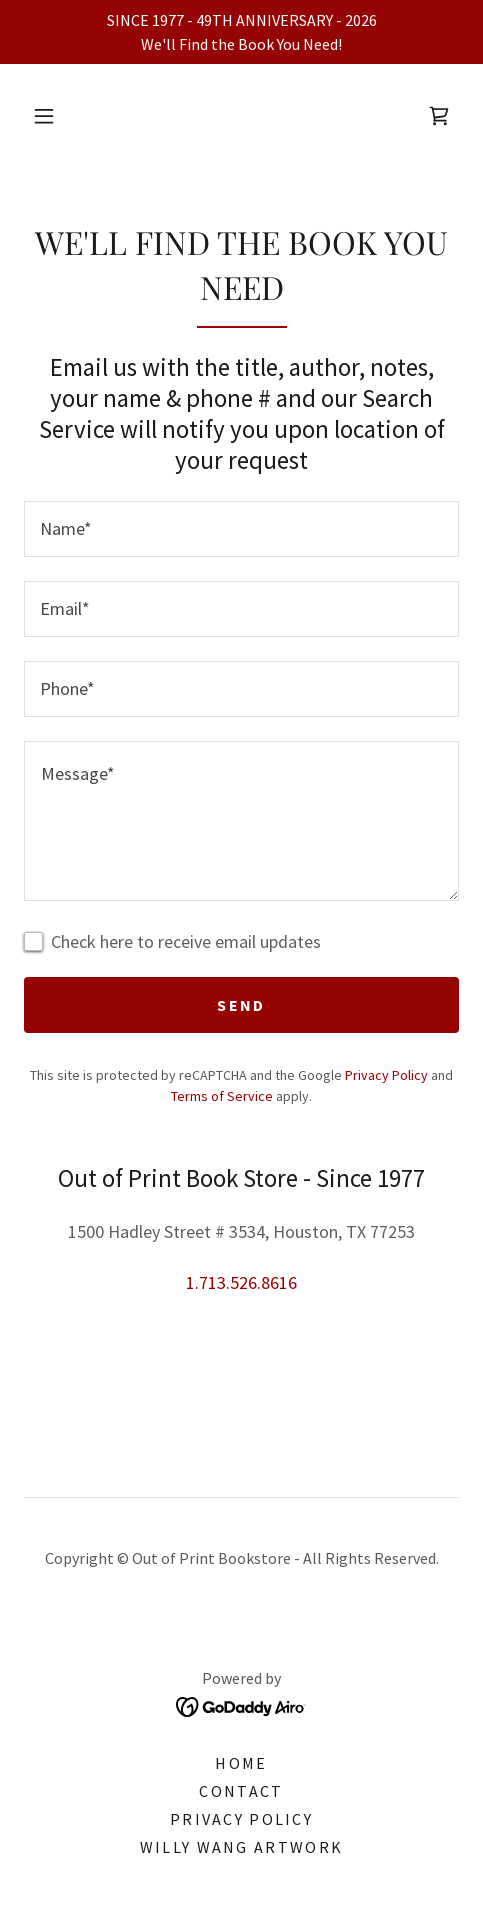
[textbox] (241, 529)
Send (241, 1005)
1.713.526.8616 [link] (241, 1282)
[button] (44, 116)
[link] (439, 116)
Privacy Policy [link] (386, 1075)
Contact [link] (241, 1791)
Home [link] (241, 1763)
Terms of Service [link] (222, 1096)
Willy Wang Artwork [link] (241, 1847)
